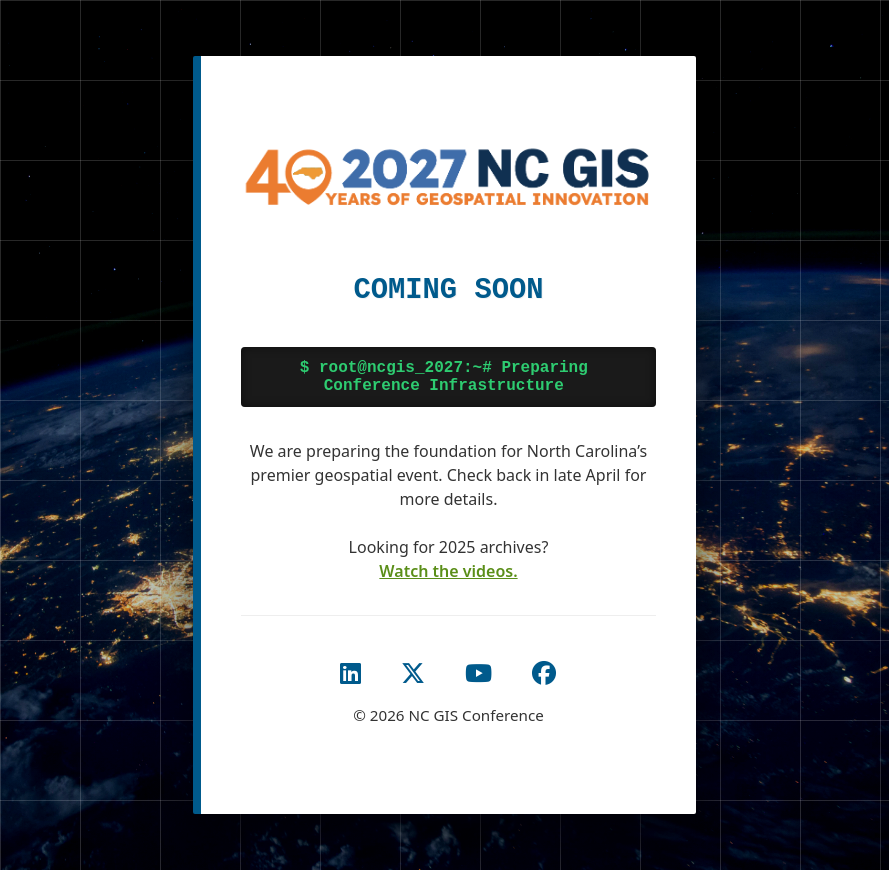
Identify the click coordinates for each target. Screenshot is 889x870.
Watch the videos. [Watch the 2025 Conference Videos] (448, 571)
